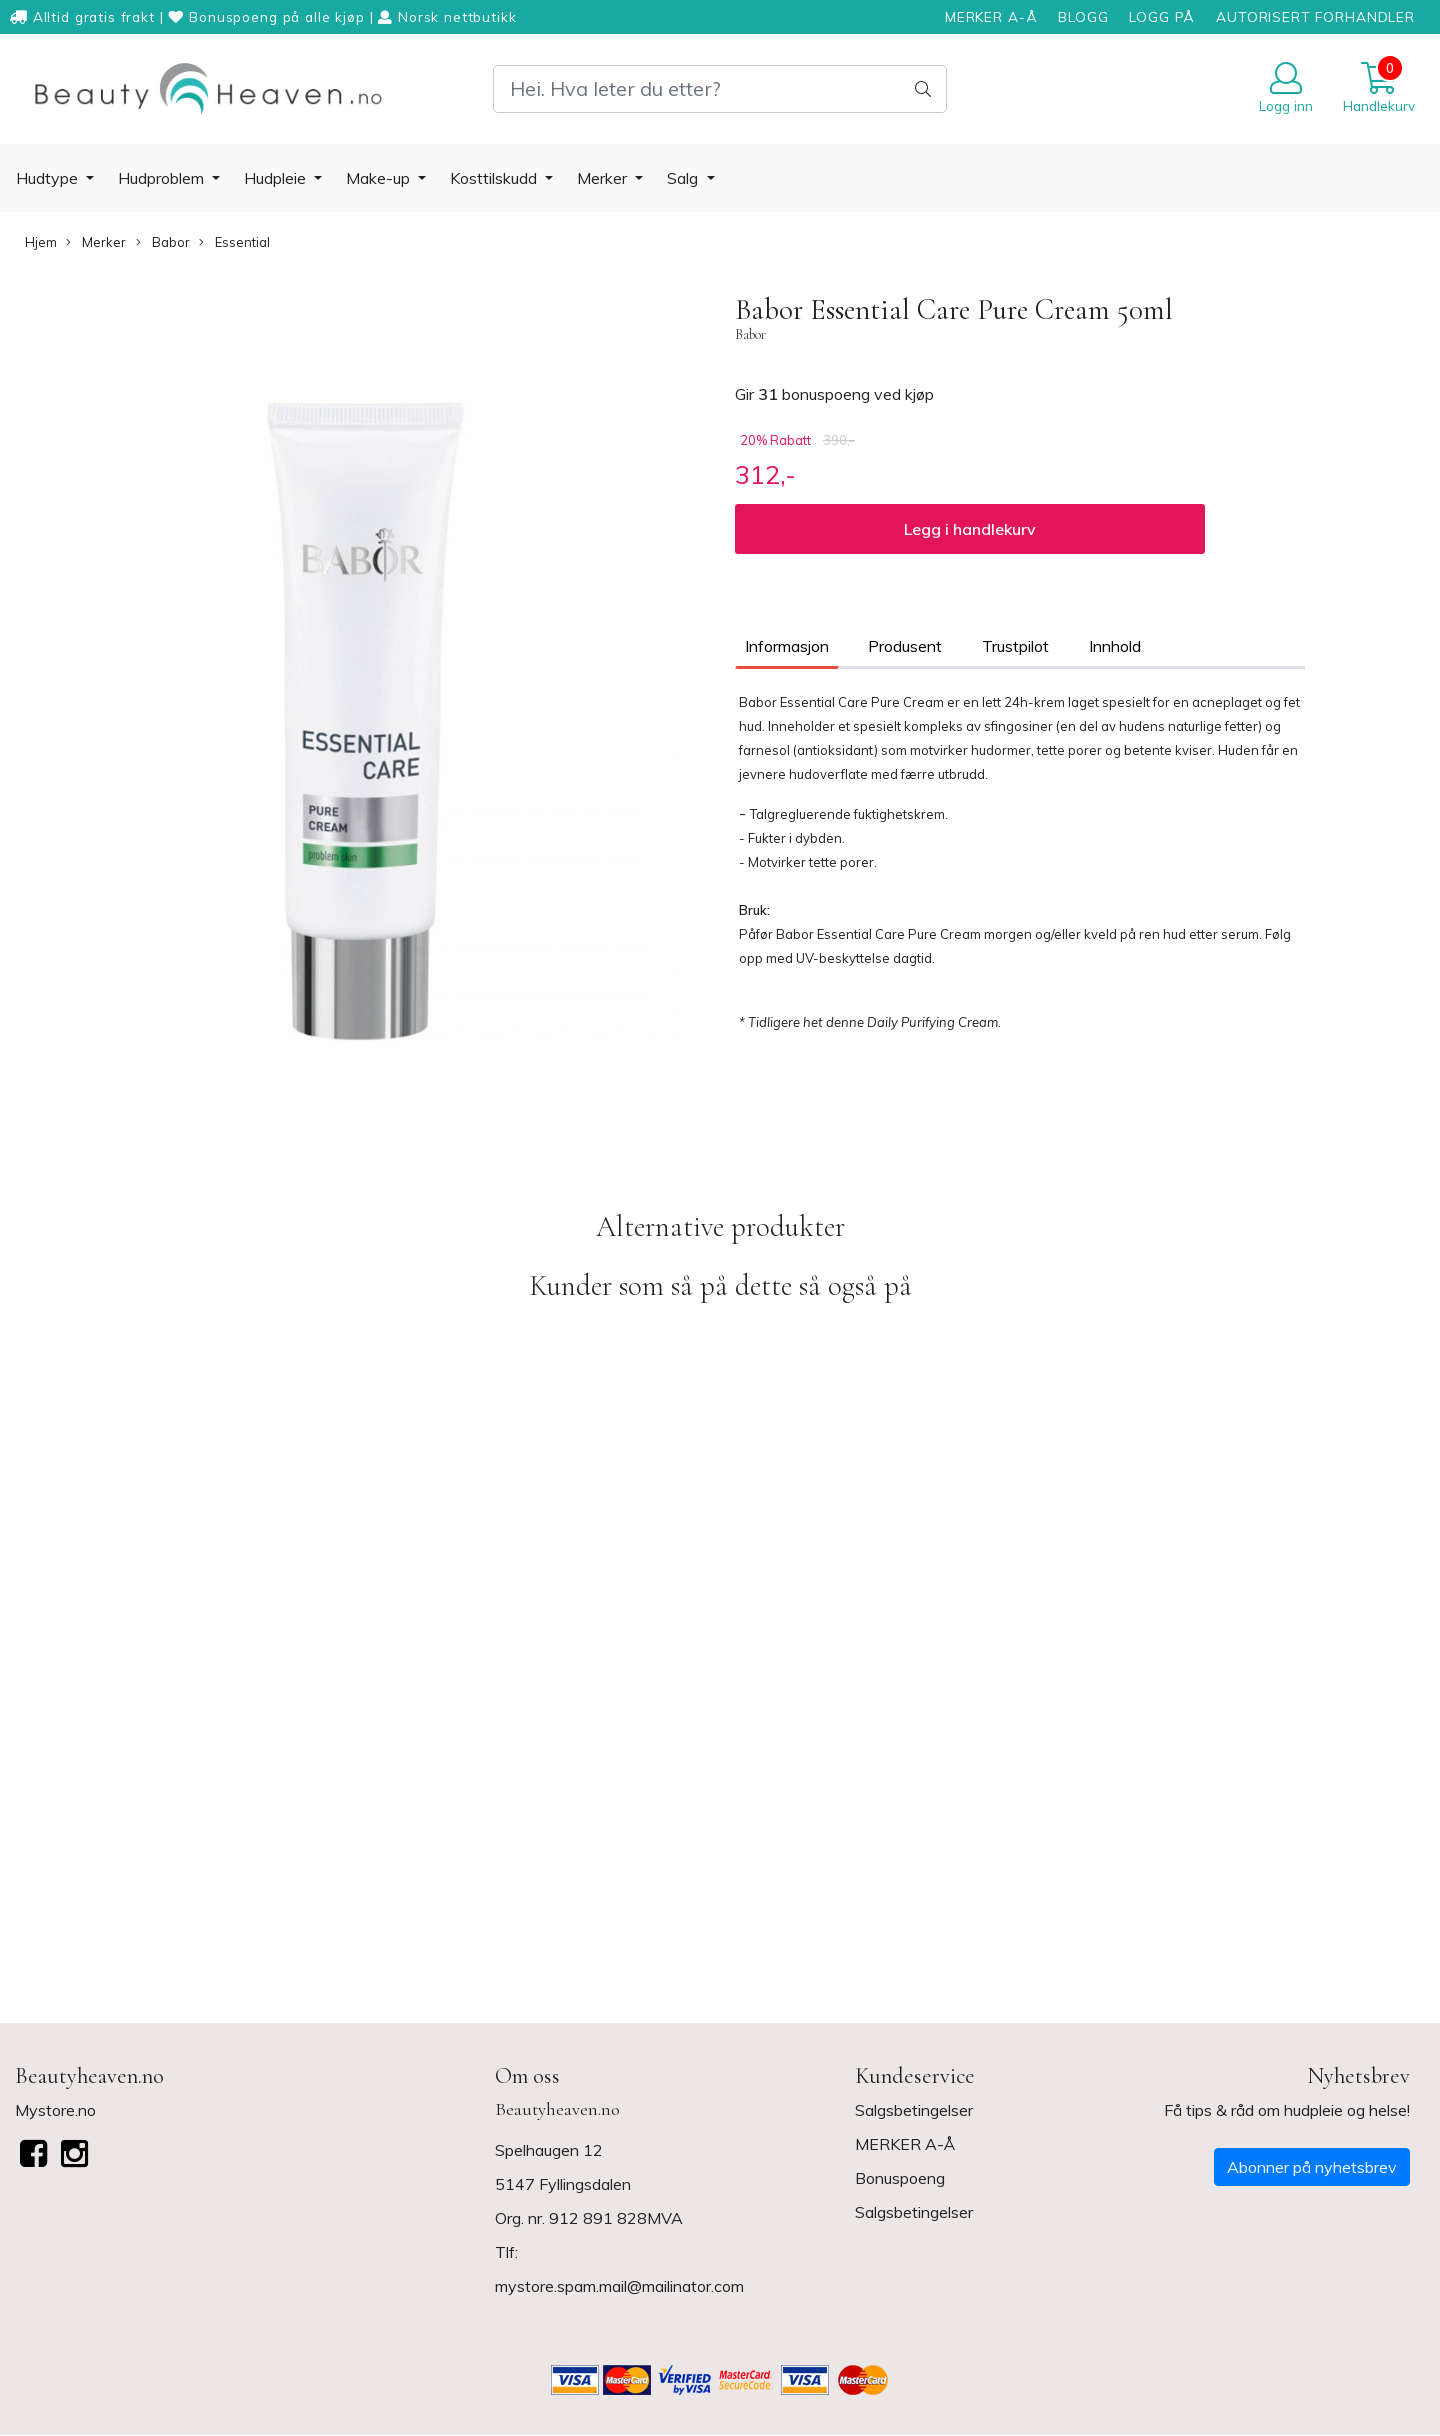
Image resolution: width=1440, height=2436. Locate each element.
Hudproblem (163, 178)
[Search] (719, 89)
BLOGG (1083, 16)
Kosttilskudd (495, 178)
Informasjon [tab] (787, 646)
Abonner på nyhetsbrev (1312, 2167)
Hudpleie (277, 178)
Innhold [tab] (1115, 646)
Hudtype (49, 178)
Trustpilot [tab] (1015, 646)
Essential (234, 242)
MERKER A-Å (991, 16)
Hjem (41, 242)
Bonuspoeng (900, 2178)
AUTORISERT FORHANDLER (1315, 16)
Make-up (380, 178)
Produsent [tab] (905, 646)
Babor (163, 242)
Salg (684, 178)
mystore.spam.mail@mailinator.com (619, 2286)
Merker (604, 178)
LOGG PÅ (1162, 16)
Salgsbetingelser (914, 2110)
